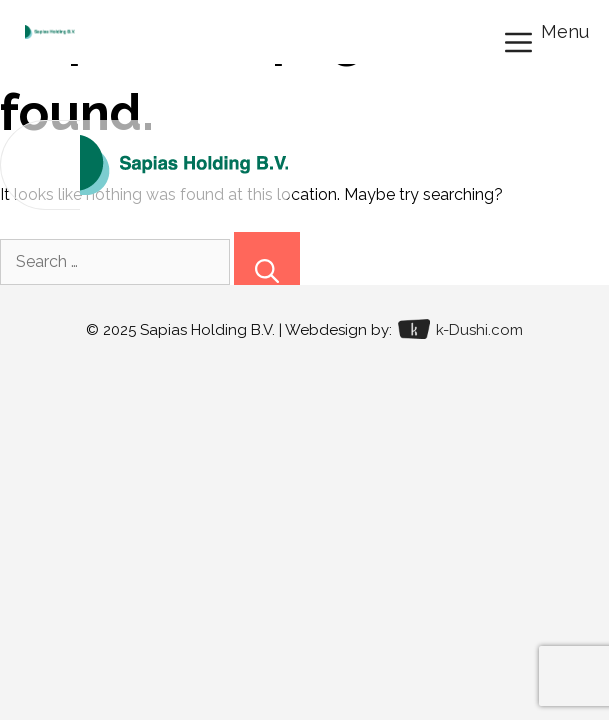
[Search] (267, 258)
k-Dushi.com (460, 330)
